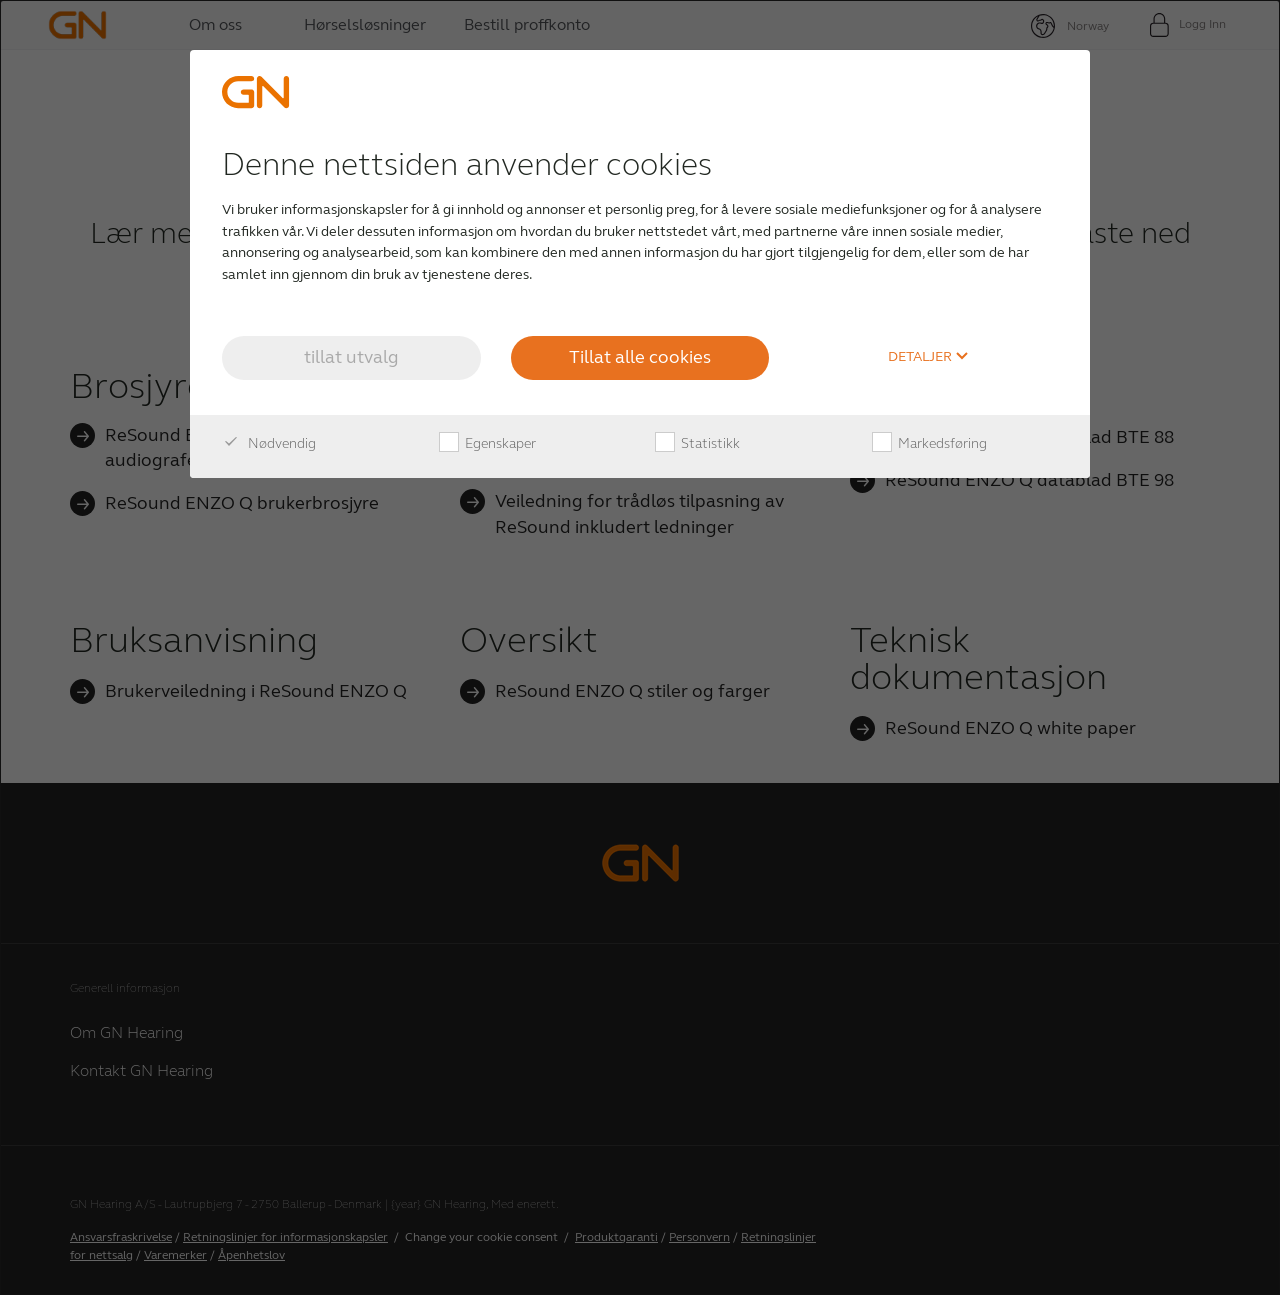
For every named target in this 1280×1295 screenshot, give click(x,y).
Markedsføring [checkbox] (929, 444)
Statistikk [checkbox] (697, 444)
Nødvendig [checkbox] (269, 444)
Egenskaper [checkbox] (487, 444)
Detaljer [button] (928, 357)
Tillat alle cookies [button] (640, 357)
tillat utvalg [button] (351, 357)
